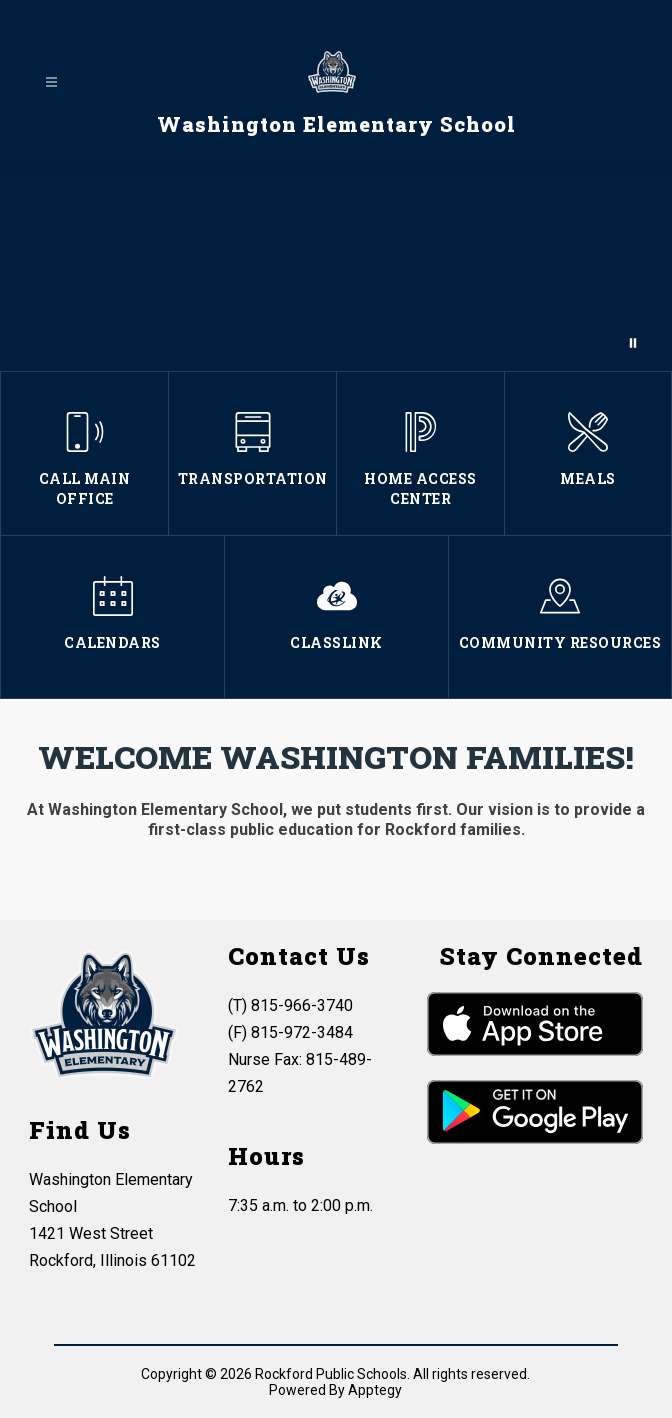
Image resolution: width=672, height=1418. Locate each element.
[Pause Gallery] (633, 343)
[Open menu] (51, 82)
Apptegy (375, 1390)
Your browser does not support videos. (336, 267)
